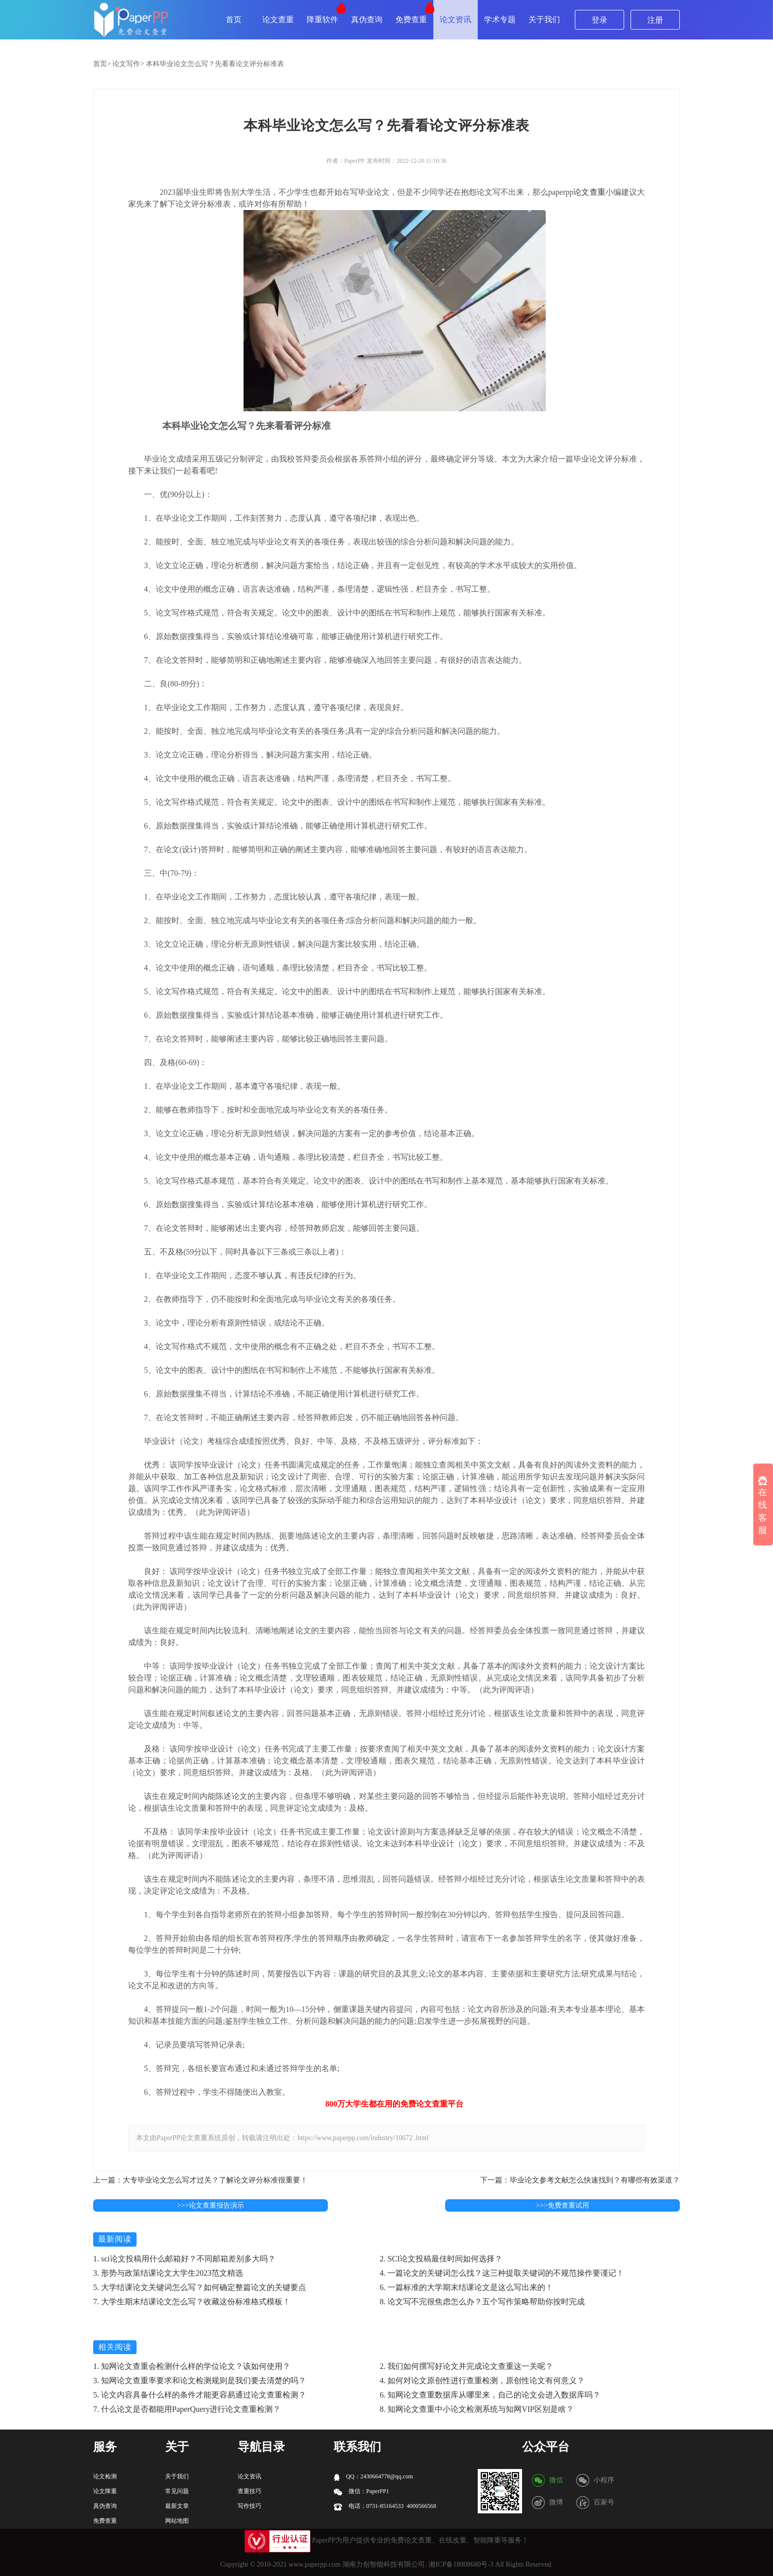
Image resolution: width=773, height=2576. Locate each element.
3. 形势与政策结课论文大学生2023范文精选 (168, 2273)
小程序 (604, 2480)
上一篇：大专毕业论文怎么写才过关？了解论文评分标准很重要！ (200, 2180)
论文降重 (105, 2491)
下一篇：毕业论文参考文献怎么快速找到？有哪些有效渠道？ (580, 2180)
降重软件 (322, 19)
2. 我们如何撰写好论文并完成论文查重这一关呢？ (466, 2366)
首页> (102, 64)
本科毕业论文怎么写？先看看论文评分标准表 (215, 64)
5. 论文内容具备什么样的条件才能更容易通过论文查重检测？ (199, 2395)
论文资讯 (455, 19)
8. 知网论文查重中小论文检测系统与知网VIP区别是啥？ (477, 2409)
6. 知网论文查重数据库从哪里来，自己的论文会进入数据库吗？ (490, 2395)
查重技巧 (249, 2491)
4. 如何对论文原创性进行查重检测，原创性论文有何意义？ (482, 2380)
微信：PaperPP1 (361, 2491)
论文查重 (278, 19)
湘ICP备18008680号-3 (460, 2564)
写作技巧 (249, 2506)
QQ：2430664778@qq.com (373, 2476)
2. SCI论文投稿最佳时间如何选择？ (441, 2258)
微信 (556, 2480)
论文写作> (128, 64)
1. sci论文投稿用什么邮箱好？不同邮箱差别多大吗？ (184, 2258)
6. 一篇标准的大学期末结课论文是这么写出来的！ (466, 2287)
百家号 (604, 2502)
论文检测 (105, 2476)
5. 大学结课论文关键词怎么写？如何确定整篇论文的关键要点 (199, 2287)
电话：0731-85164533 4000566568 (385, 2506)
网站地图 (177, 2520)
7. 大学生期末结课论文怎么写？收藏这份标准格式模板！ (191, 2301)
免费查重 (411, 19)
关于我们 (544, 19)
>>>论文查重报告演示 (210, 2205)
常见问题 (177, 2491)
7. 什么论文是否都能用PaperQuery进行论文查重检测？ (187, 2409)
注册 (655, 20)
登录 (599, 20)
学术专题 (500, 19)
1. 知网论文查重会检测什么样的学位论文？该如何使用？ (191, 2366)
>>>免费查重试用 (562, 2205)
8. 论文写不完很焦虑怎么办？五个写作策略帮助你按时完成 (482, 2301)
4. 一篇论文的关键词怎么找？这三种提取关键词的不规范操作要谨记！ (502, 2273)
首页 (234, 19)
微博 (556, 2502)
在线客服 (762, 1505)
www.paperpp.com (314, 2564)
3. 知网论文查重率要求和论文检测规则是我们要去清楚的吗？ (199, 2380)
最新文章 (177, 2506)
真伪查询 (367, 19)
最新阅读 (115, 2239)
